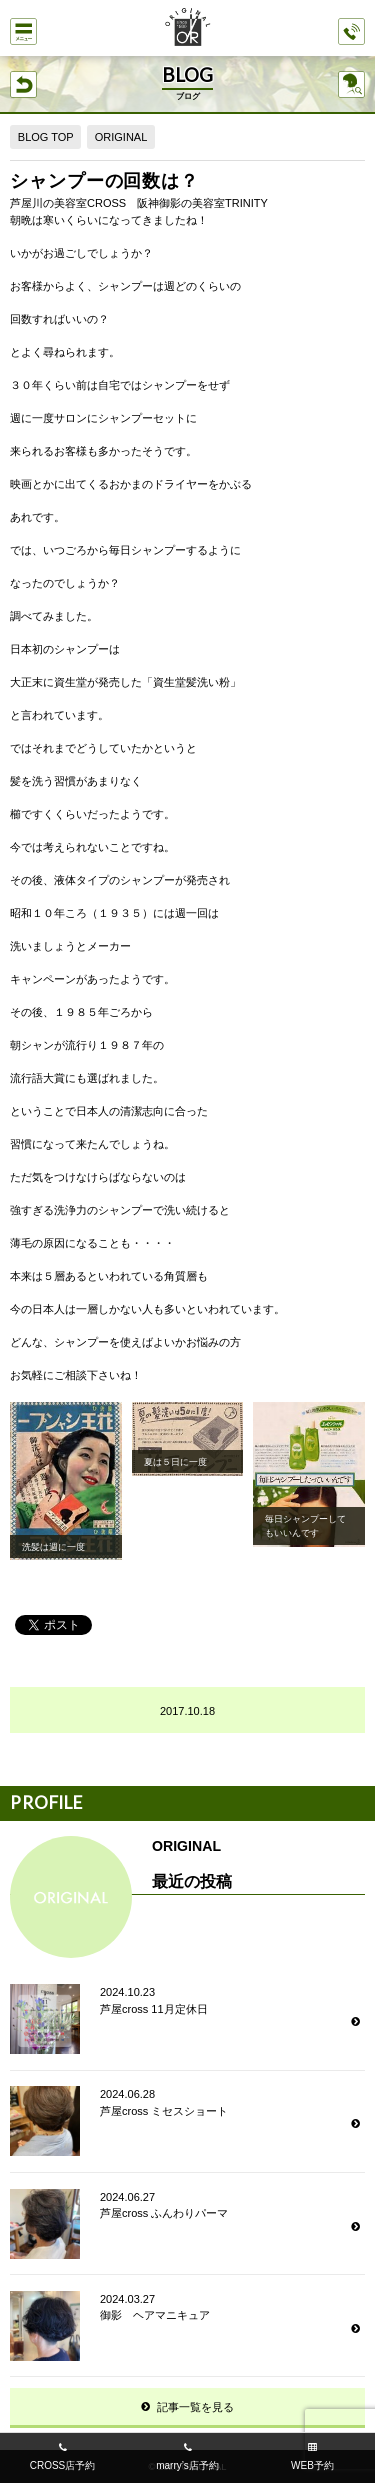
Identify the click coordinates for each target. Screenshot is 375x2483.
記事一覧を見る (195, 2407)
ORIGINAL (121, 137)
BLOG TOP (46, 137)
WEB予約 (312, 2465)
